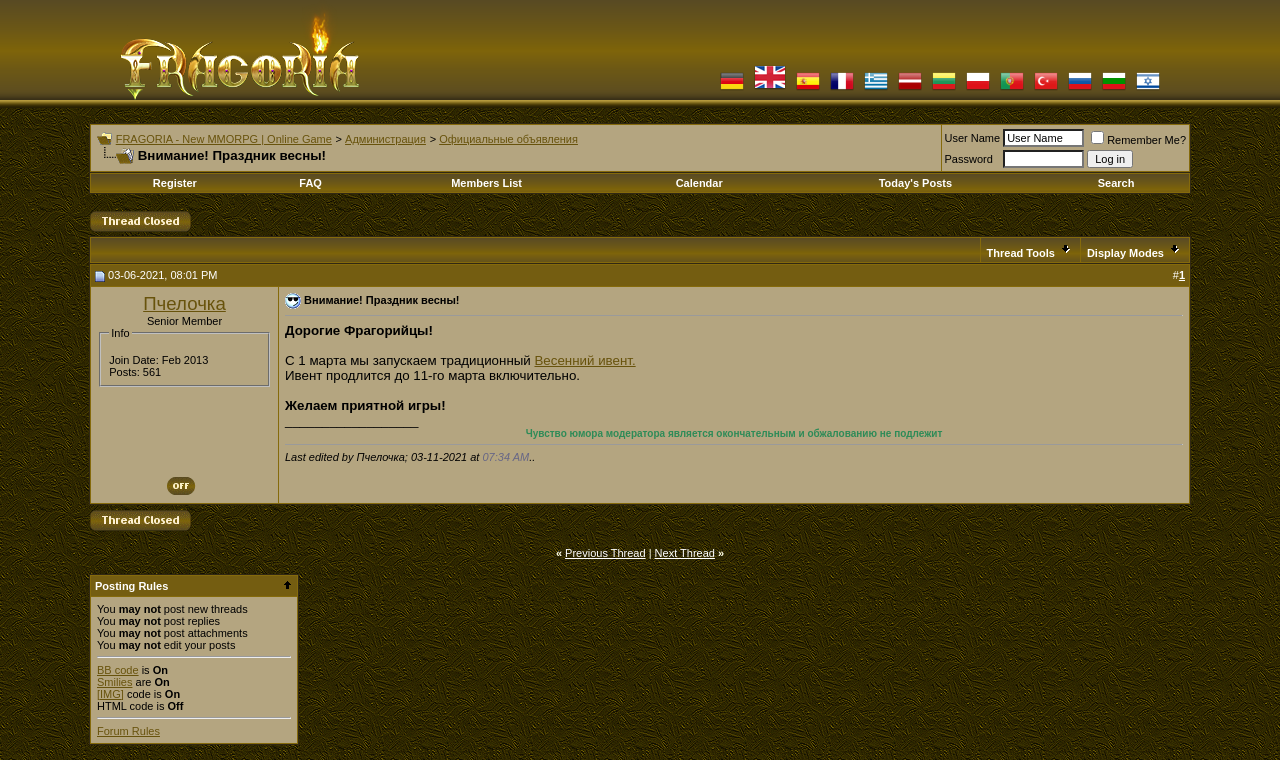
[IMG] (110, 694)
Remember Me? (1138, 140)
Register (175, 183)
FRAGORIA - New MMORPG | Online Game (224, 139)
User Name (973, 138)
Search (1116, 183)
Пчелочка (184, 303)
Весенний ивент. (584, 360)
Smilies (114, 682)
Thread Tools (1021, 253)
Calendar (699, 183)
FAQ (310, 183)
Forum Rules (128, 731)
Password (969, 159)
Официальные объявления (508, 139)
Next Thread (685, 553)
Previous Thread (605, 553)
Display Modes (1125, 253)
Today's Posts (915, 183)
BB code (118, 670)
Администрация (385, 139)
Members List (486, 183)
